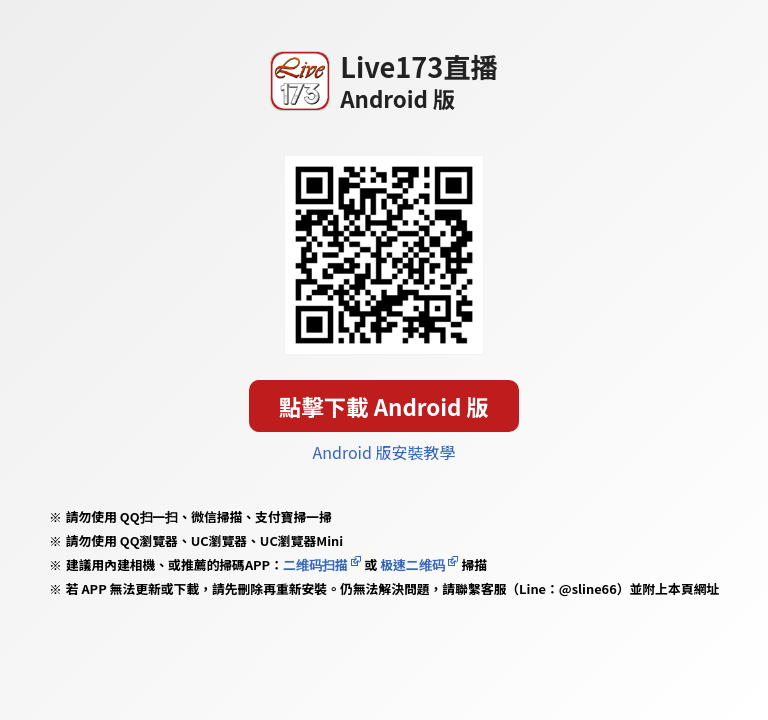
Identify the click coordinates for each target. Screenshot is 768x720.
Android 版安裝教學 (384, 452)
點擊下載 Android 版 (384, 406)
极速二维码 (412, 564)
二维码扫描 (315, 564)
